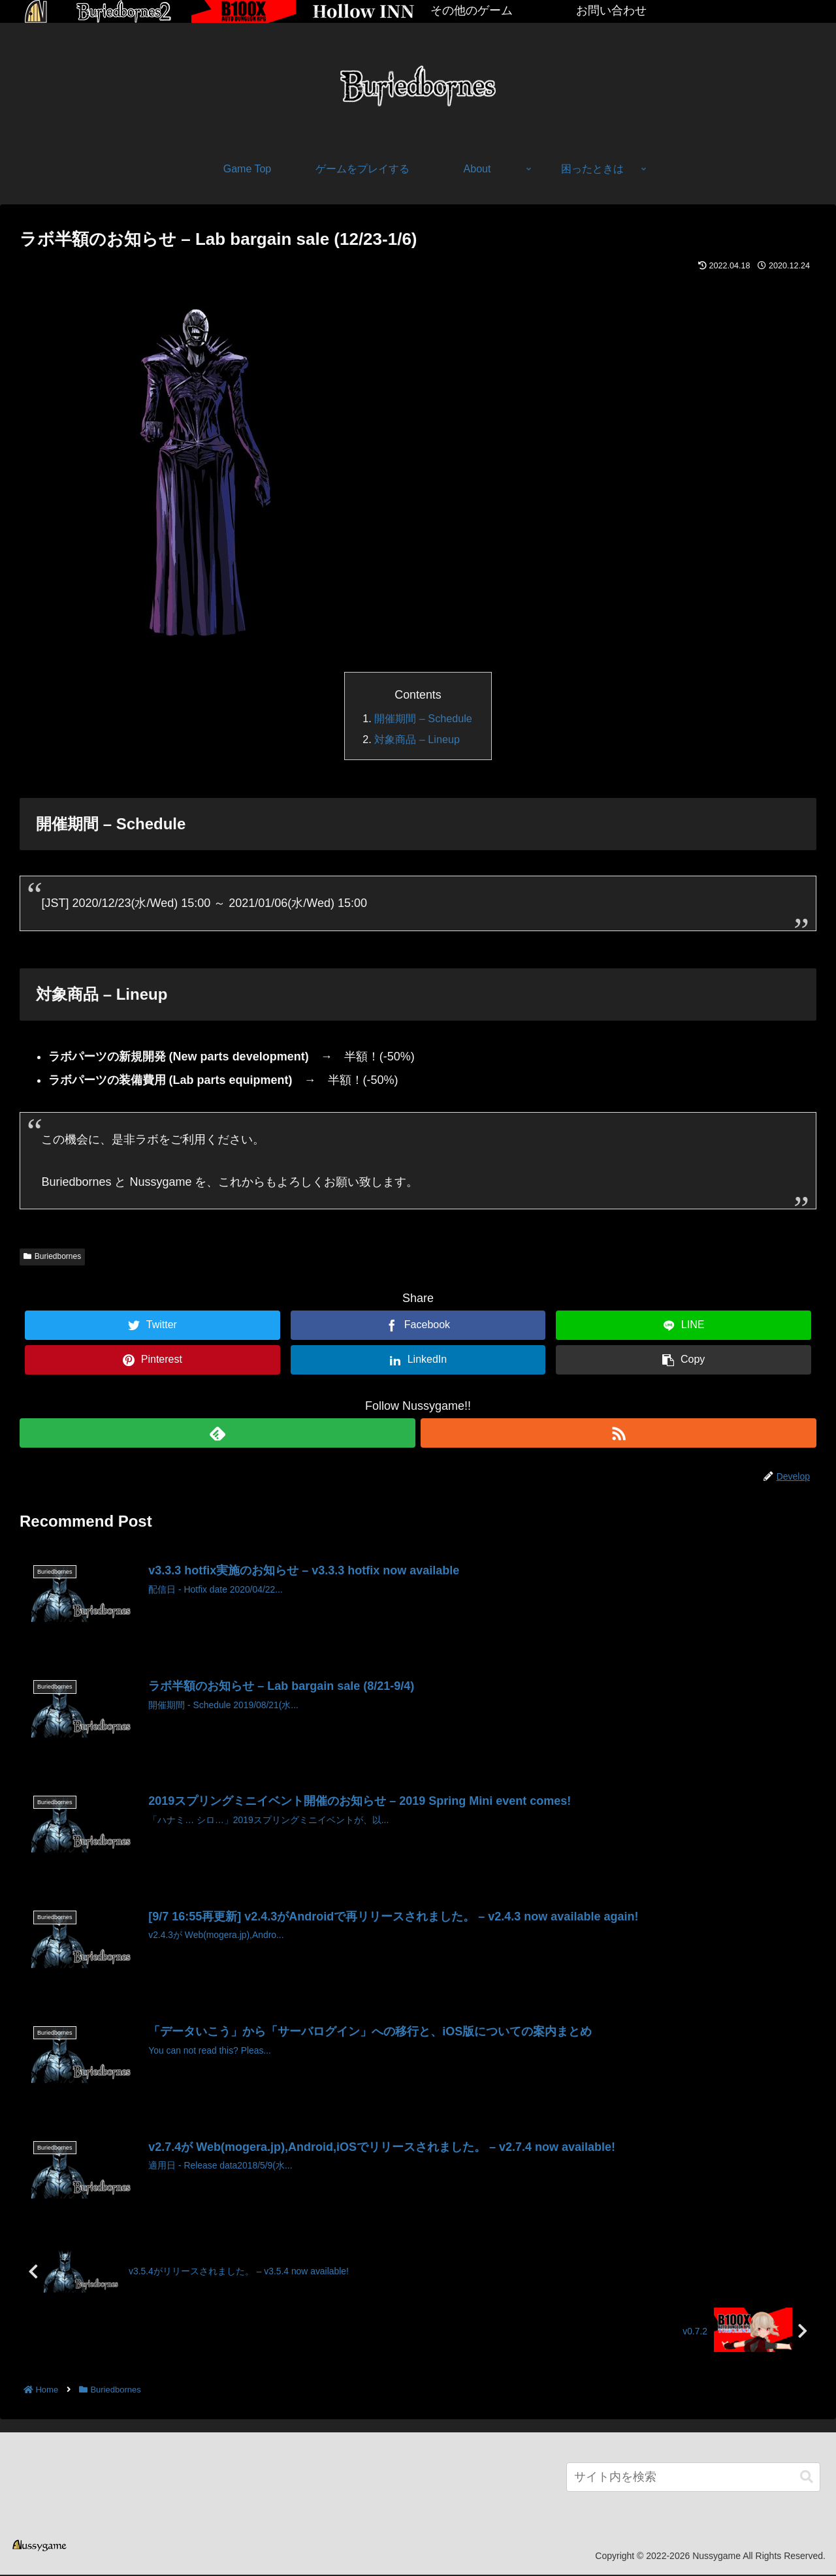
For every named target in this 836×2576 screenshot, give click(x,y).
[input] (693, 2478)
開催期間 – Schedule (423, 718)
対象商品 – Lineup (417, 739)
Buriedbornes (52, 1256)
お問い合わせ (611, 10)
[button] (806, 2478)
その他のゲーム (471, 10)
